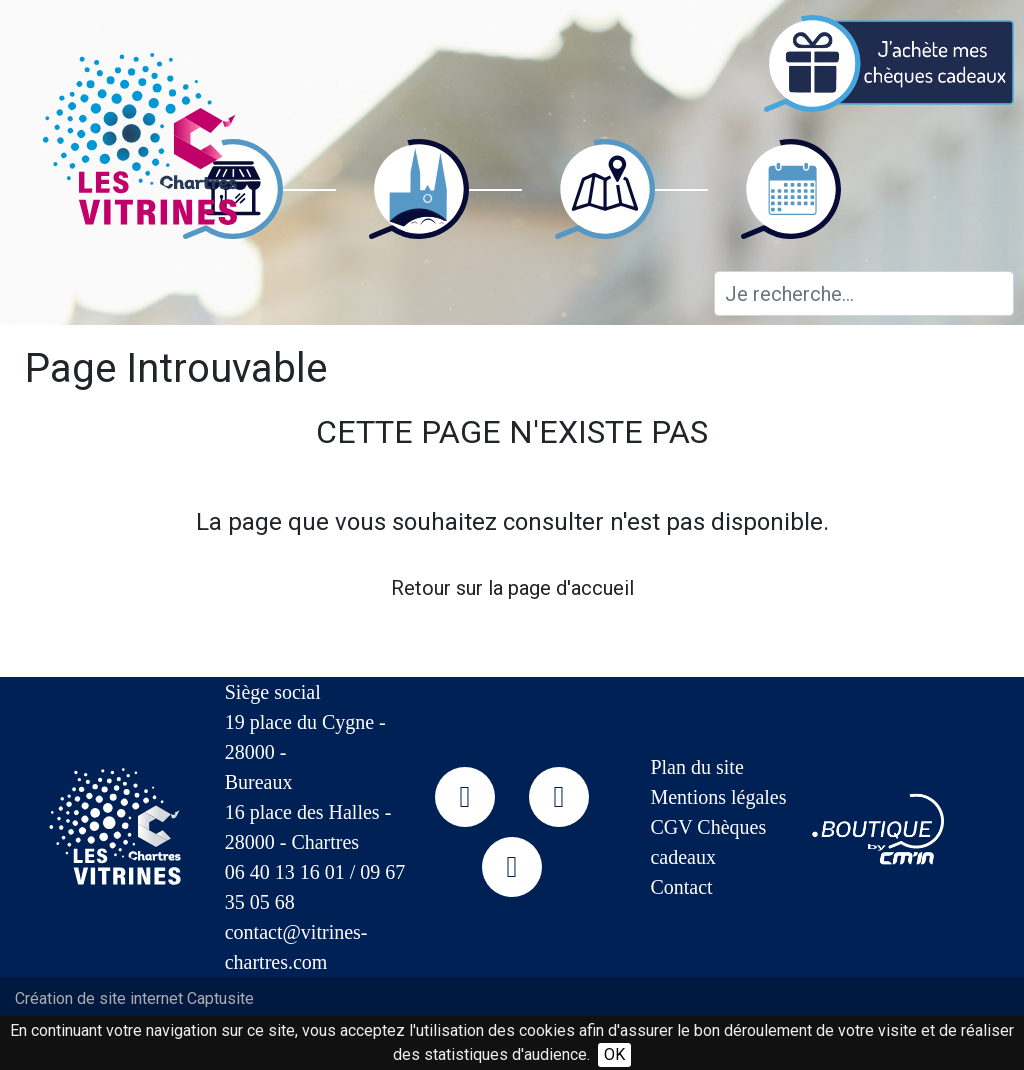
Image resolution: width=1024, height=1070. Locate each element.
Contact (681, 887)
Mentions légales (718, 797)
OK (614, 1054)
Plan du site (696, 767)
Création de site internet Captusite (134, 998)
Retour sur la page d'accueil (512, 588)
